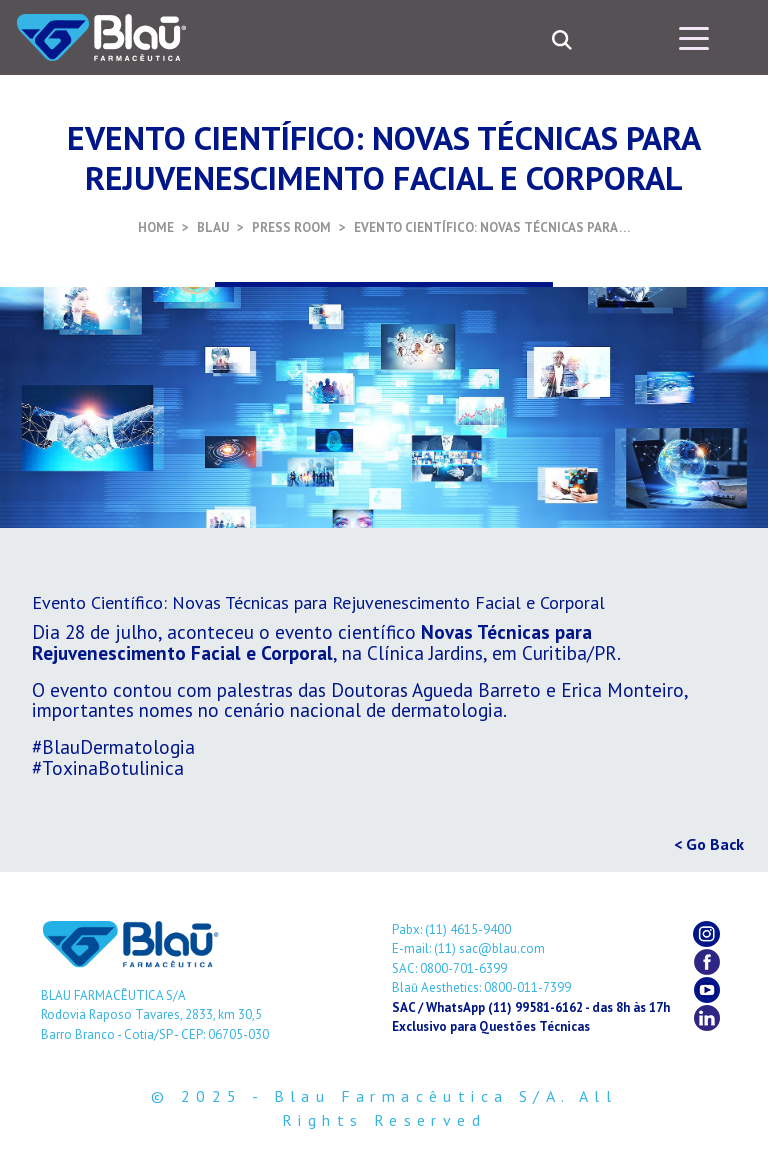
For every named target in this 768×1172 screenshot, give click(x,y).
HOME (156, 227)
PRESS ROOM (291, 227)
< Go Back (709, 844)
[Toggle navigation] (694, 37)
